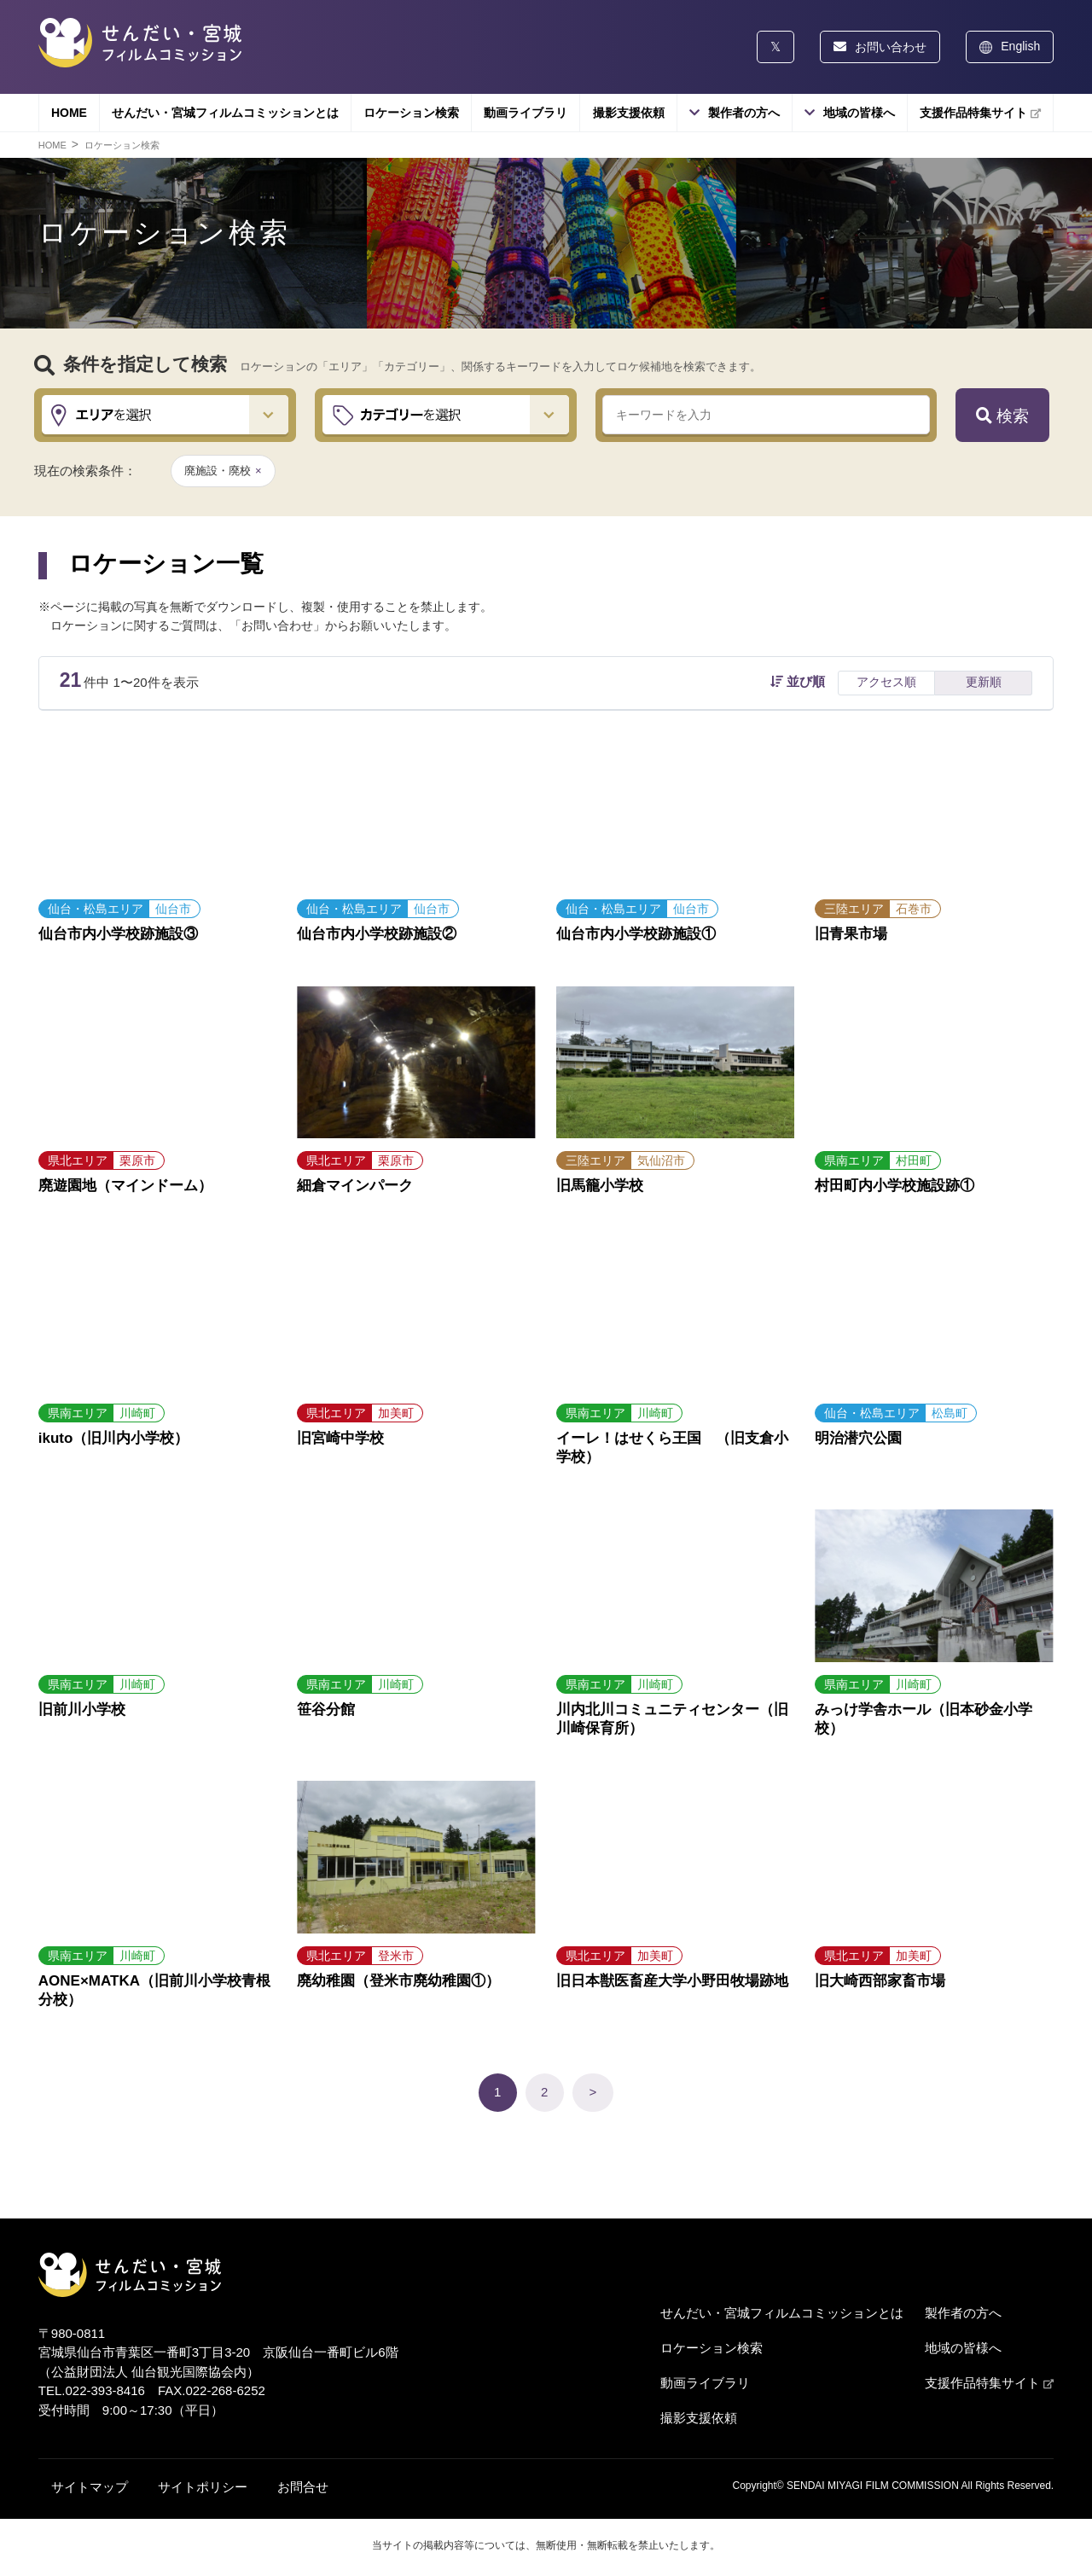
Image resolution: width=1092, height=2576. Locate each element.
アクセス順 (886, 682)
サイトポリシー (202, 2486)
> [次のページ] (593, 2092)
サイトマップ (89, 2486)
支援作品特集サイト (980, 112)
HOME (69, 112)
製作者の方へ (744, 112)
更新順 (984, 682)
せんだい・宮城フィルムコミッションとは (225, 112)
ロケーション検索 (411, 112)
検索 (1002, 416)
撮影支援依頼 (629, 112)
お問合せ (302, 2486)
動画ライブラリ (525, 112)
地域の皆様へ (859, 112)
